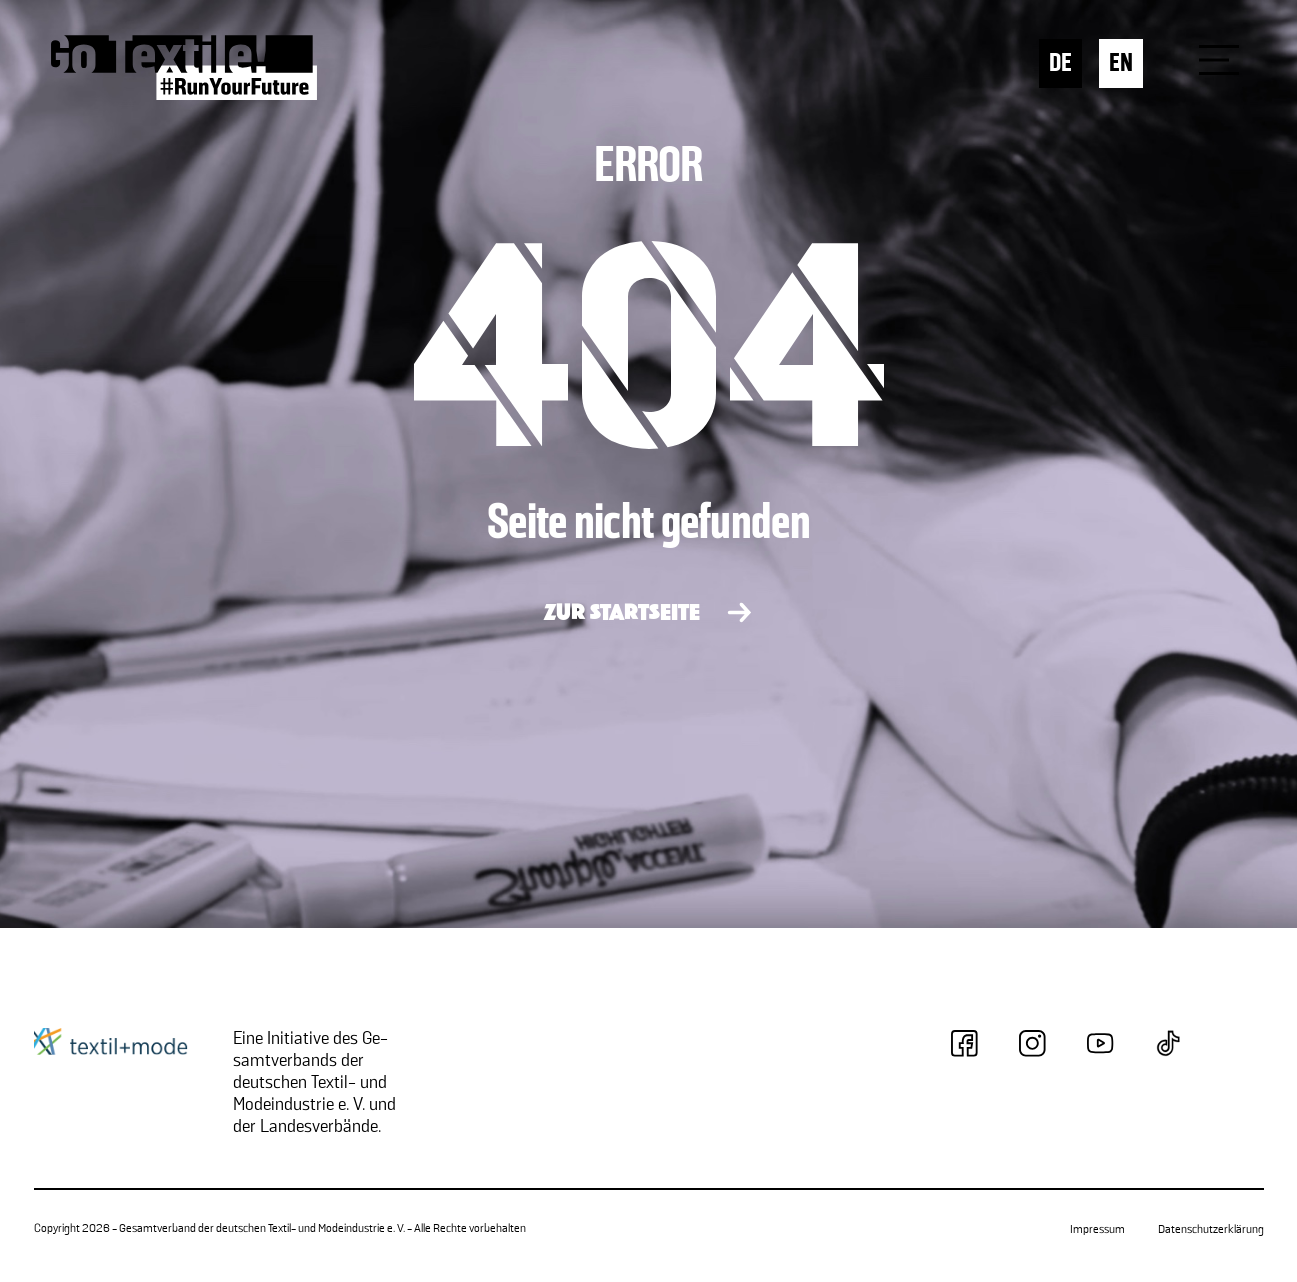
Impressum (1097, 1229)
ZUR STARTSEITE (622, 613)
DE (1060, 63)
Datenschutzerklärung (1211, 1229)
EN (1121, 63)
